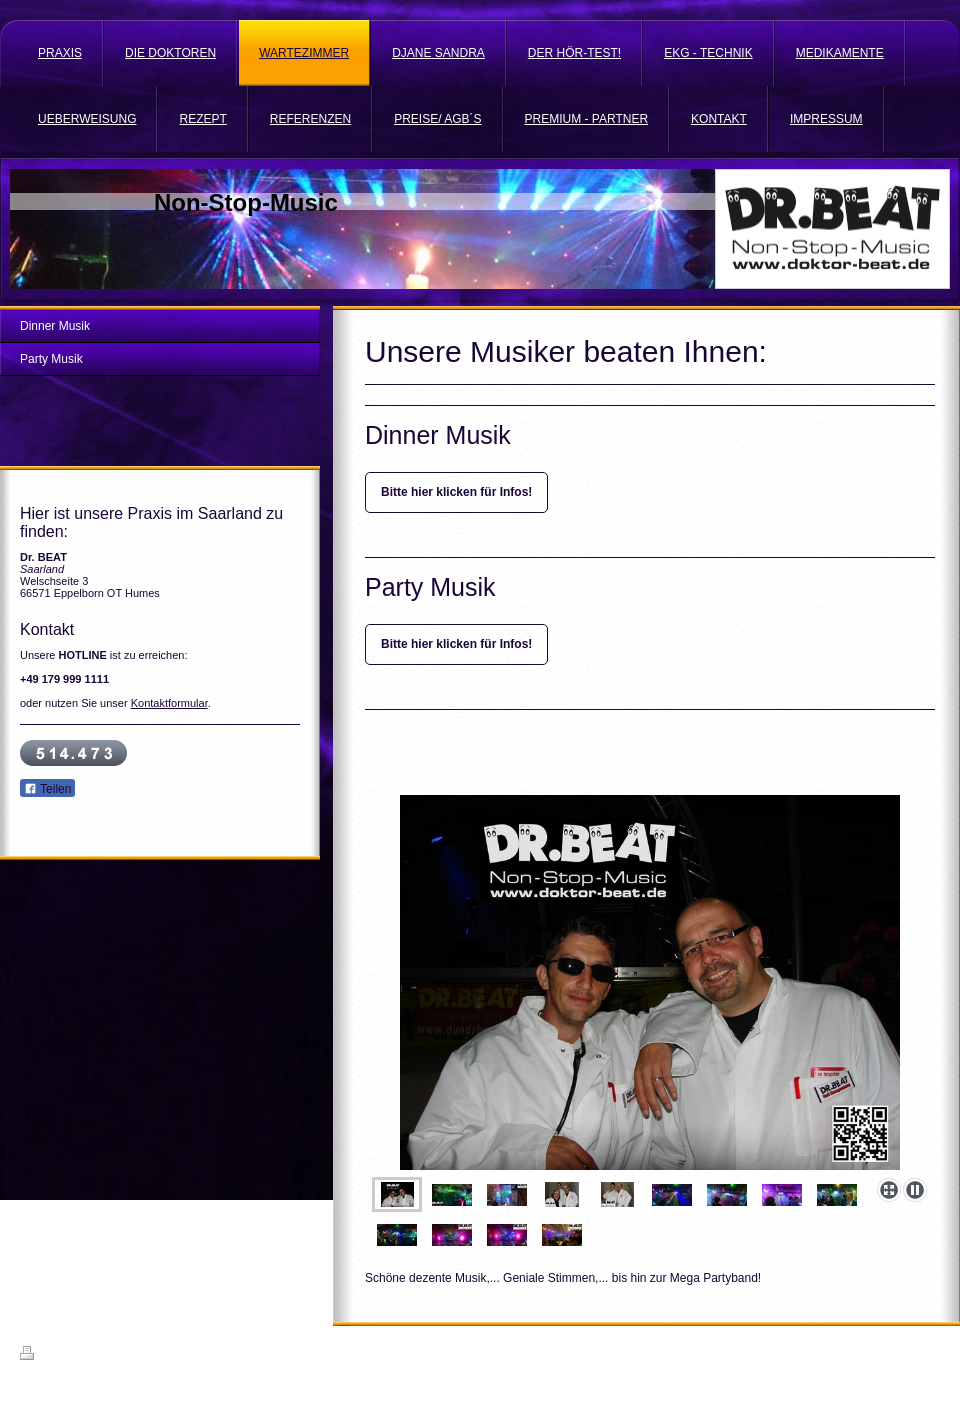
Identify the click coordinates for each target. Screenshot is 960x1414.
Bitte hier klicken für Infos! (456, 492)
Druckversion (64, 1356)
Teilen (47, 789)
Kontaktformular (169, 703)
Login (926, 1353)
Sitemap (134, 1356)
